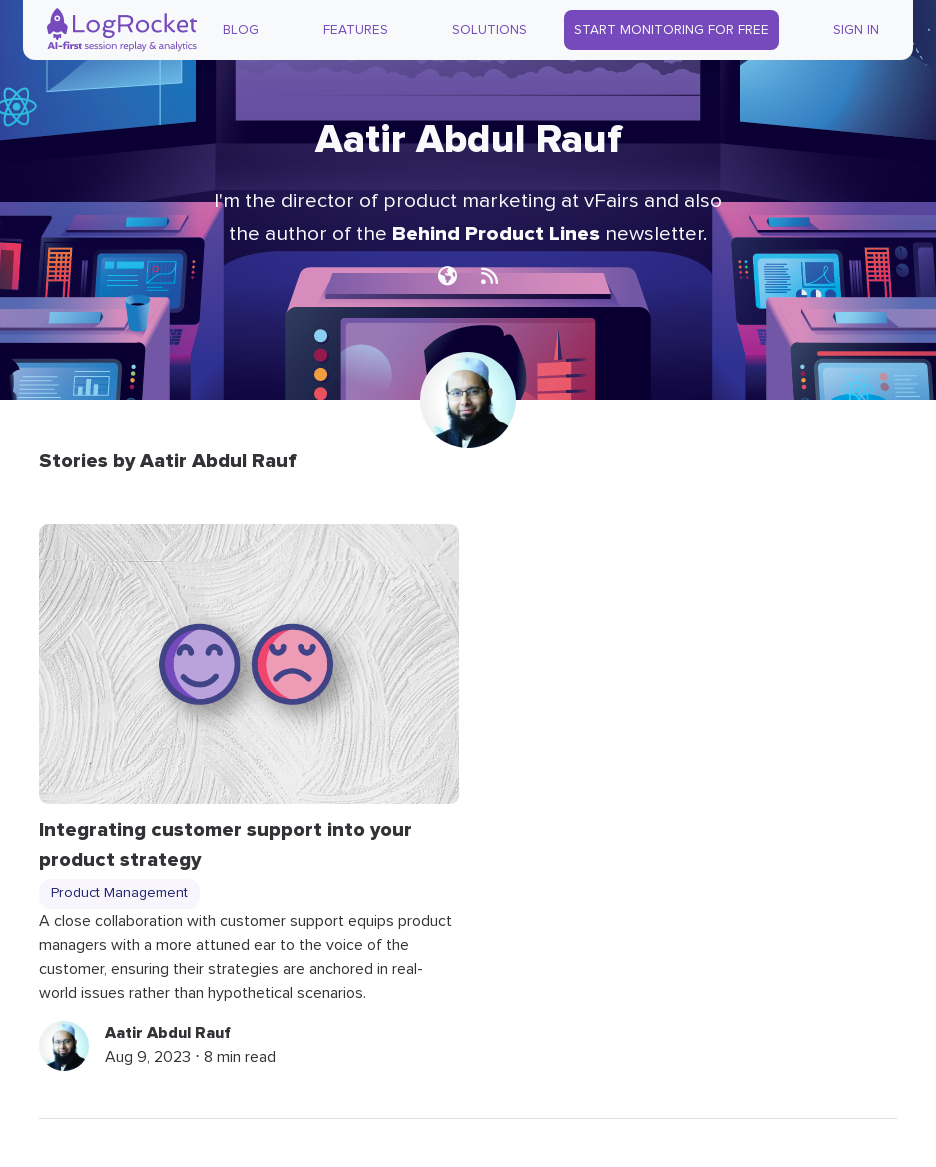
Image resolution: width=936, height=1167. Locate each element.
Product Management (119, 893)
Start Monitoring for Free (671, 30)
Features (355, 30)
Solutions (489, 30)
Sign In (856, 30)
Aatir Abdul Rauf (168, 1033)
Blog (241, 30)
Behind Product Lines (496, 233)
